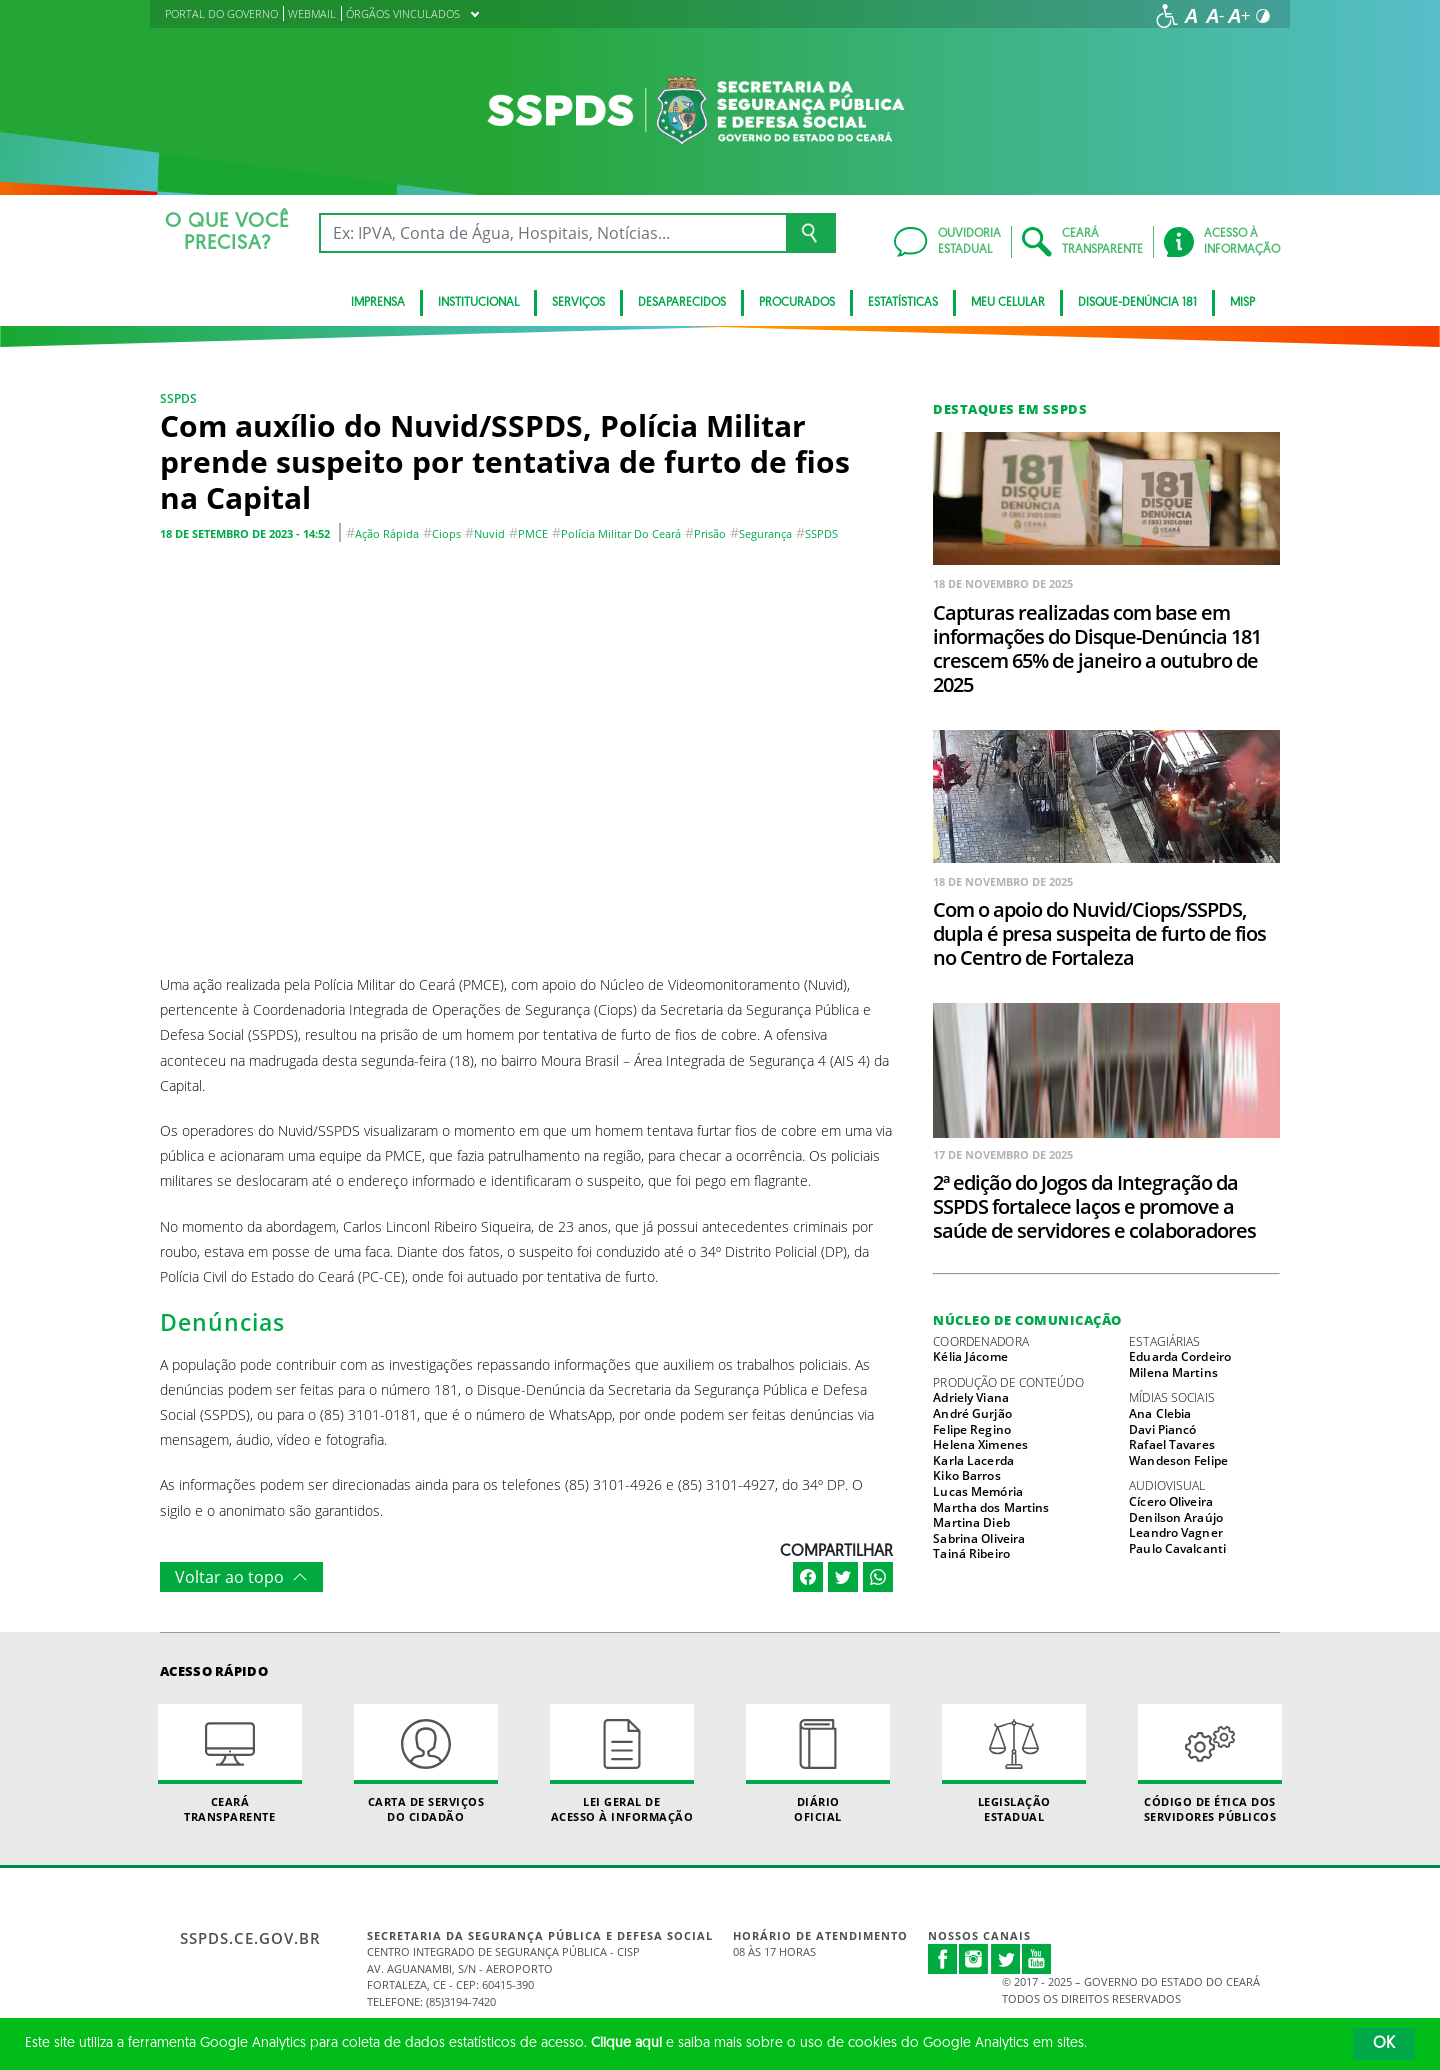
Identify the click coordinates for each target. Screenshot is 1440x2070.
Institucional (478, 303)
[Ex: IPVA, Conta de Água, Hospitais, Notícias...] (552, 233)
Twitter (1006, 1959)
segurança (765, 533)
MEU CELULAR (1008, 303)
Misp (1242, 303)
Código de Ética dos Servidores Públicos (1210, 1764)
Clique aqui (626, 2043)
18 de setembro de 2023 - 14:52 (245, 533)
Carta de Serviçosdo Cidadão (426, 1764)
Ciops (446, 533)
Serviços (578, 303)
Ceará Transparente (230, 1764)
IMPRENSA (378, 303)
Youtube (1037, 1959)
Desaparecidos (682, 303)
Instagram (974, 1959)
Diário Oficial (818, 1764)
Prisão (710, 533)
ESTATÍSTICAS (903, 303)
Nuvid (489, 533)
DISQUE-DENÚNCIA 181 (1137, 303)
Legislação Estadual (1014, 1764)
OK (1384, 2044)
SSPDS (178, 398)
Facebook (943, 1959)
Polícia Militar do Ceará (621, 533)
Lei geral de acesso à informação (622, 1764)
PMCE (533, 533)
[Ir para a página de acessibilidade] (1167, 16)
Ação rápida (387, 533)
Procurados (797, 303)
